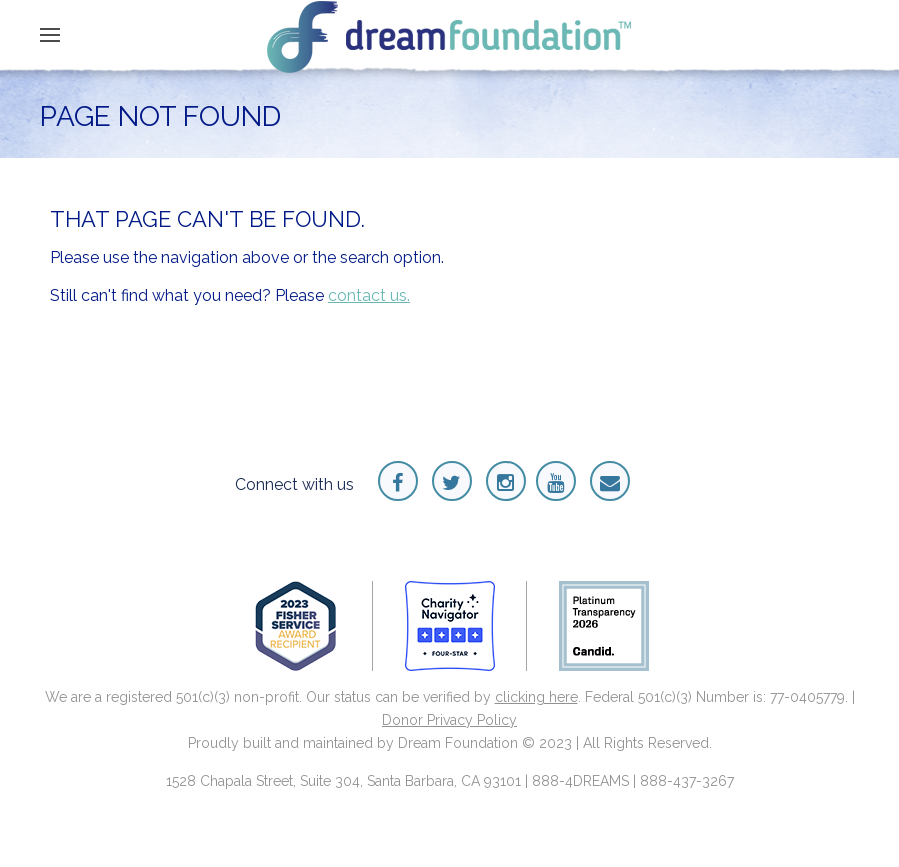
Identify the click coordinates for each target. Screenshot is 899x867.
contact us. (369, 295)
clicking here (536, 697)
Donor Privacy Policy (449, 720)
